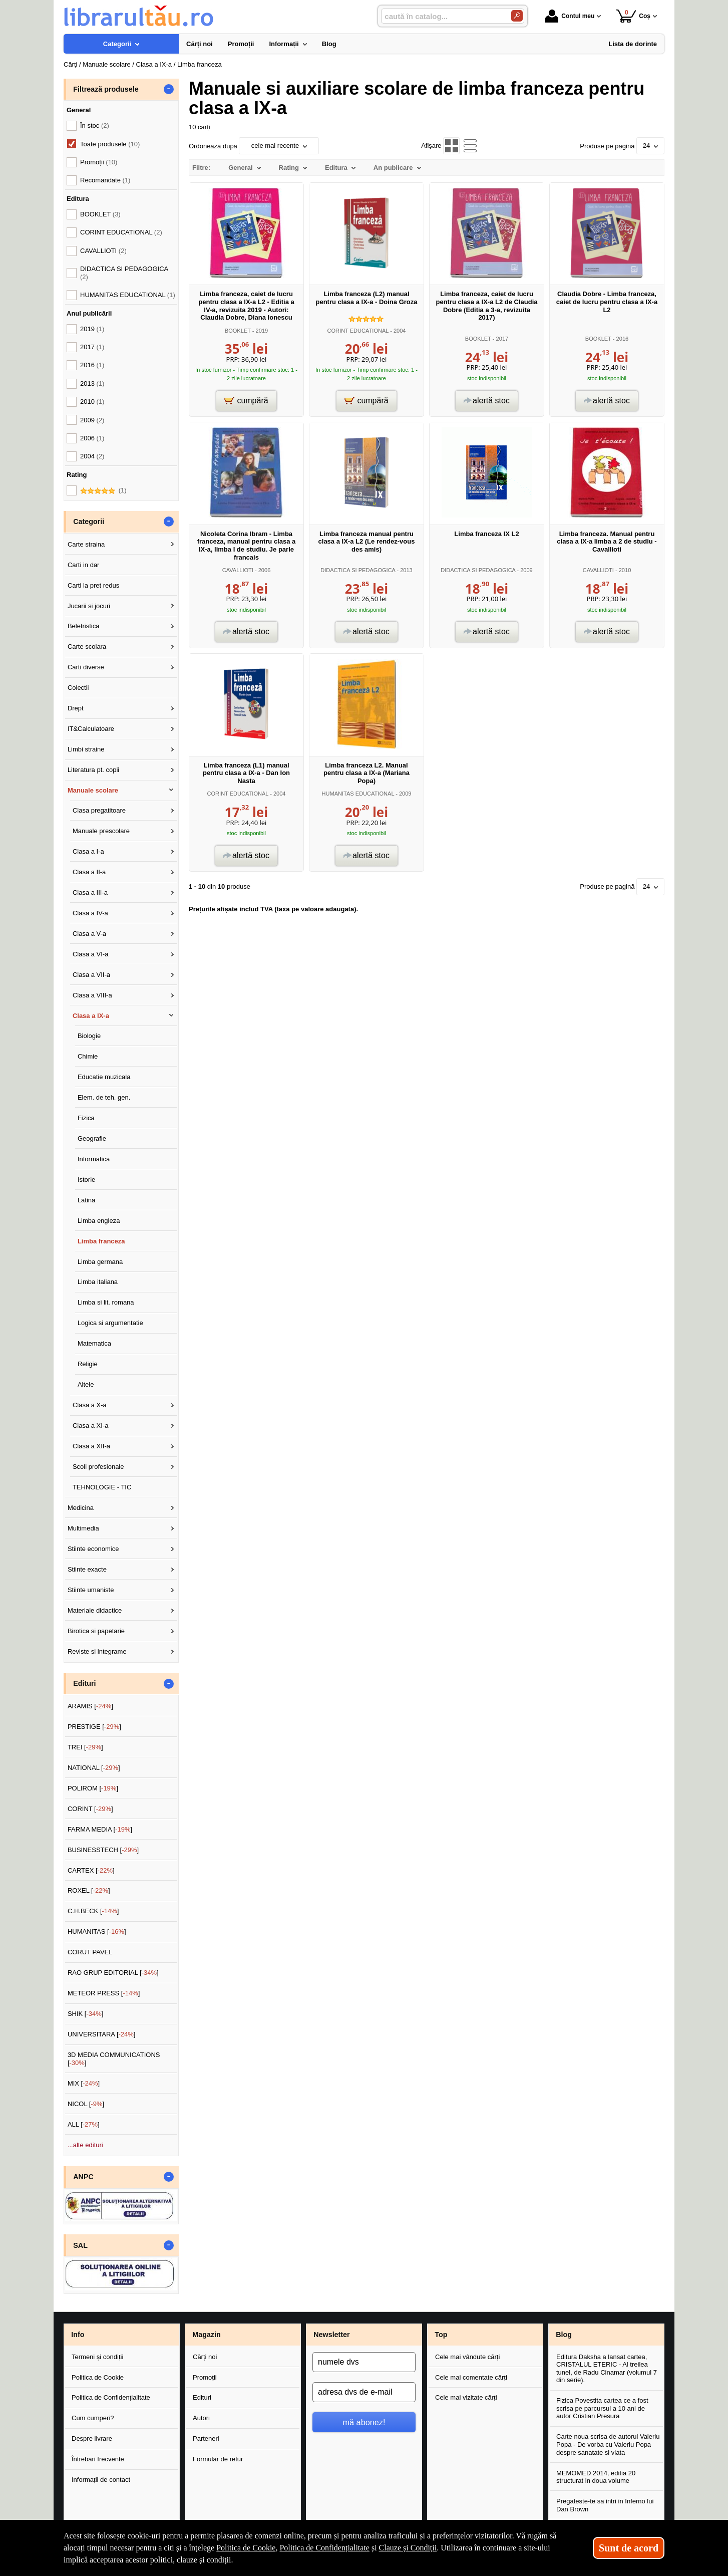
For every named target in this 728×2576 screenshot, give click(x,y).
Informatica (94, 1159)
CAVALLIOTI (237, 570)
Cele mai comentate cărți (471, 2377)
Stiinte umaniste (91, 1590)
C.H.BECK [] (93, 1911)
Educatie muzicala (104, 1077)
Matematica (94, 1343)
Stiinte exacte (87, 1569)
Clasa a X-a (90, 1405)
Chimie (88, 1056)
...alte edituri (85, 2145)
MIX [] (84, 2083)
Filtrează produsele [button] (105, 89)
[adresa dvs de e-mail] (364, 2392)
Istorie (86, 1179)
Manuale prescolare (101, 831)
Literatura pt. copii (93, 770)
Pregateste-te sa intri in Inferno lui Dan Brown (604, 2505)
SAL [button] (80, 2245)
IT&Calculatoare (91, 728)
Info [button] (77, 2335)
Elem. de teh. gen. (104, 1097)
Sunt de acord (628, 2547)
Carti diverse (86, 667)
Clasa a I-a (88, 851)
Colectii (78, 687)
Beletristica (84, 626)
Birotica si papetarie (96, 1631)
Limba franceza (101, 1241)
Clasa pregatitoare (99, 810)
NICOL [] (86, 2104)
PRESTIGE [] (94, 1726)
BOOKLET (238, 331)
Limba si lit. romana (106, 1302)
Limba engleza (99, 1220)
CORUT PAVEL (90, 1952)
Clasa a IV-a (90, 913)
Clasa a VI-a (91, 954)
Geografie (92, 1138)
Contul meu (569, 16)
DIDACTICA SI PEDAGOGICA (357, 570)
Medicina (81, 1507)
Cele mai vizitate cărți (466, 2397)
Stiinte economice (93, 1549)
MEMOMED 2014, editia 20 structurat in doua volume (595, 2477)
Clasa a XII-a (91, 1446)
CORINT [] (90, 1809)
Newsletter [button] (331, 2335)
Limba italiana (98, 1281)
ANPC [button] (83, 2177)
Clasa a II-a (89, 872)
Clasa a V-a (89, 933)
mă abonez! (364, 2422)
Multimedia (83, 1528)
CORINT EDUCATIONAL (358, 331)
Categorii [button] (88, 522)
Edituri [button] (84, 1683)
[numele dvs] (364, 2362)
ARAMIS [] (90, 1706)
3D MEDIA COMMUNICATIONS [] (114, 2059)
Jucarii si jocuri (89, 606)
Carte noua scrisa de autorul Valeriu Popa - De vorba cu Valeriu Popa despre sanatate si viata (607, 2444)
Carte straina (86, 544)
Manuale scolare (93, 790)
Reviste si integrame (97, 1651)
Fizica (86, 1118)
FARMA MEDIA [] (100, 1829)
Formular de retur (218, 2459)
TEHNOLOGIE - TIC (102, 1487)
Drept (76, 708)
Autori (201, 2418)
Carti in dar (84, 565)
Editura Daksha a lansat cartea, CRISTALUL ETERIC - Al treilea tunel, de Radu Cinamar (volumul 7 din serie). (606, 2368)
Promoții (205, 2377)
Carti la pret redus (93, 585)
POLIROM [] (93, 1788)
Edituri (202, 2397)
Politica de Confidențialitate (111, 2397)
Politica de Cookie (98, 2377)
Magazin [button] (206, 2335)
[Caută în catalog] (517, 16)
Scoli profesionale (98, 1466)
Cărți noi (205, 2357)
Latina (86, 1200)
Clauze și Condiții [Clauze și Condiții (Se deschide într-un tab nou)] (408, 2547)
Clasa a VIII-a (92, 995)
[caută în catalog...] (442, 16)
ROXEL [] (89, 1890)
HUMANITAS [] (97, 1931)
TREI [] (85, 1747)
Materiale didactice (95, 1610)
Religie (88, 1364)
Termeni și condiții (97, 2357)
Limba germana (100, 1261)
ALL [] (84, 2124)
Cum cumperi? (93, 2418)
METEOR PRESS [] (104, 1993)
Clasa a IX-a (91, 1015)
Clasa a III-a (90, 892)
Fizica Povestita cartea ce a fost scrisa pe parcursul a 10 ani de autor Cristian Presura (602, 2408)
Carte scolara (87, 646)
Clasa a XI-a (91, 1425)
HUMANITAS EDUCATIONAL (357, 794)
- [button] (169, 89)
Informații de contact (101, 2479)
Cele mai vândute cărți (467, 2357)
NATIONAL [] (94, 1767)
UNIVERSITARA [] (102, 2034)
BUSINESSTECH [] (103, 1850)
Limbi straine (86, 749)
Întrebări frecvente (98, 2459)
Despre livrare (92, 2438)
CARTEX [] (91, 1870)
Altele (86, 1384)
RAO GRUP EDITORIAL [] (113, 1972)
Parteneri (206, 2438)
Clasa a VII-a (91, 974)
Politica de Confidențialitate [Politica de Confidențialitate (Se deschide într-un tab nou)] (324, 2547)
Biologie (89, 1036)
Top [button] (441, 2335)
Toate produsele (110, 144)
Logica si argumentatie (110, 1323)
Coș (633, 16)
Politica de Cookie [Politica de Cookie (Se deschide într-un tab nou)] (245, 2547)
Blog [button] (564, 2335)
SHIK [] (86, 2013)
